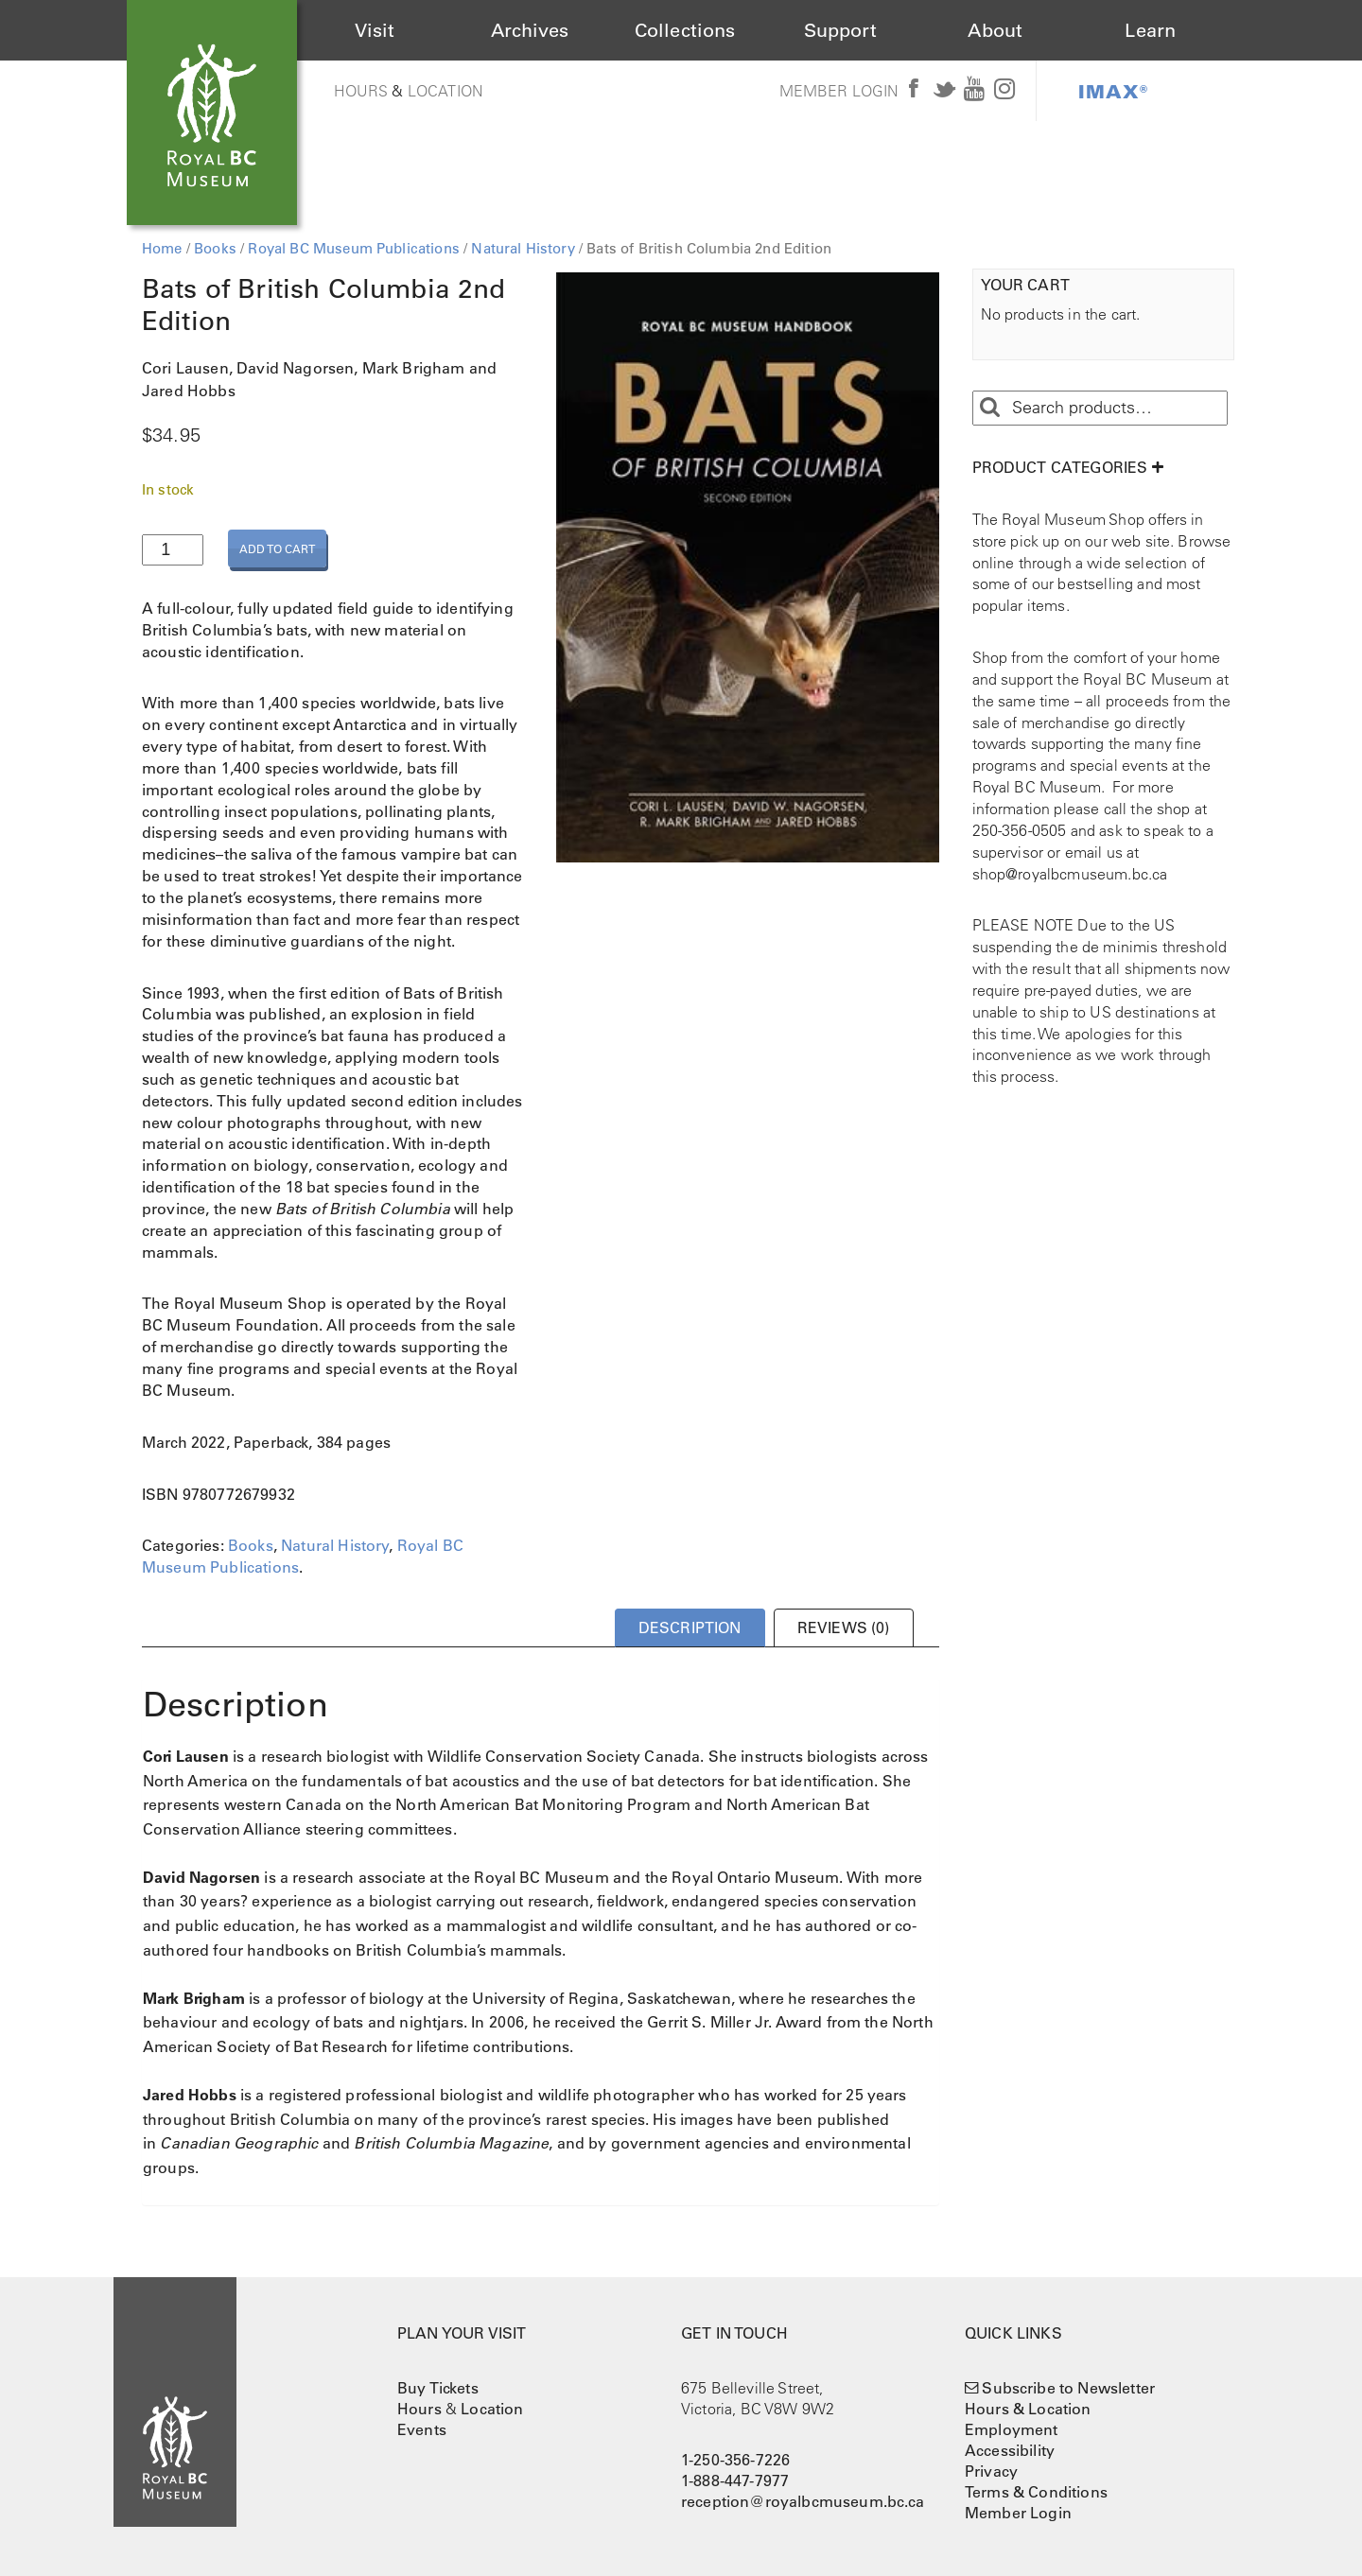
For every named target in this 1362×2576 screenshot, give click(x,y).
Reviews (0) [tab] (843, 1627)
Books (215, 248)
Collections (685, 30)
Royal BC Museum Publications (353, 248)
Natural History (522, 248)
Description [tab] (690, 1627)
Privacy (991, 2471)
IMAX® (1113, 90)
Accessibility (1010, 2450)
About (995, 30)
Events (421, 2429)
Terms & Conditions (1036, 2491)
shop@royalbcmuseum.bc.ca (1070, 873)
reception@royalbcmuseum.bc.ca (803, 2501)
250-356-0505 (1019, 830)
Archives (529, 30)
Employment (1011, 2429)
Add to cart (277, 548)
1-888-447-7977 (735, 2480)
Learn (1150, 30)
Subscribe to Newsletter (1068, 2387)
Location (445, 90)
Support (840, 30)
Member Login (839, 90)
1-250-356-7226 (735, 2459)
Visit (375, 30)
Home (162, 248)
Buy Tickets (438, 2387)
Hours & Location (1028, 2408)
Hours (361, 90)
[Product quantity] (172, 550)
